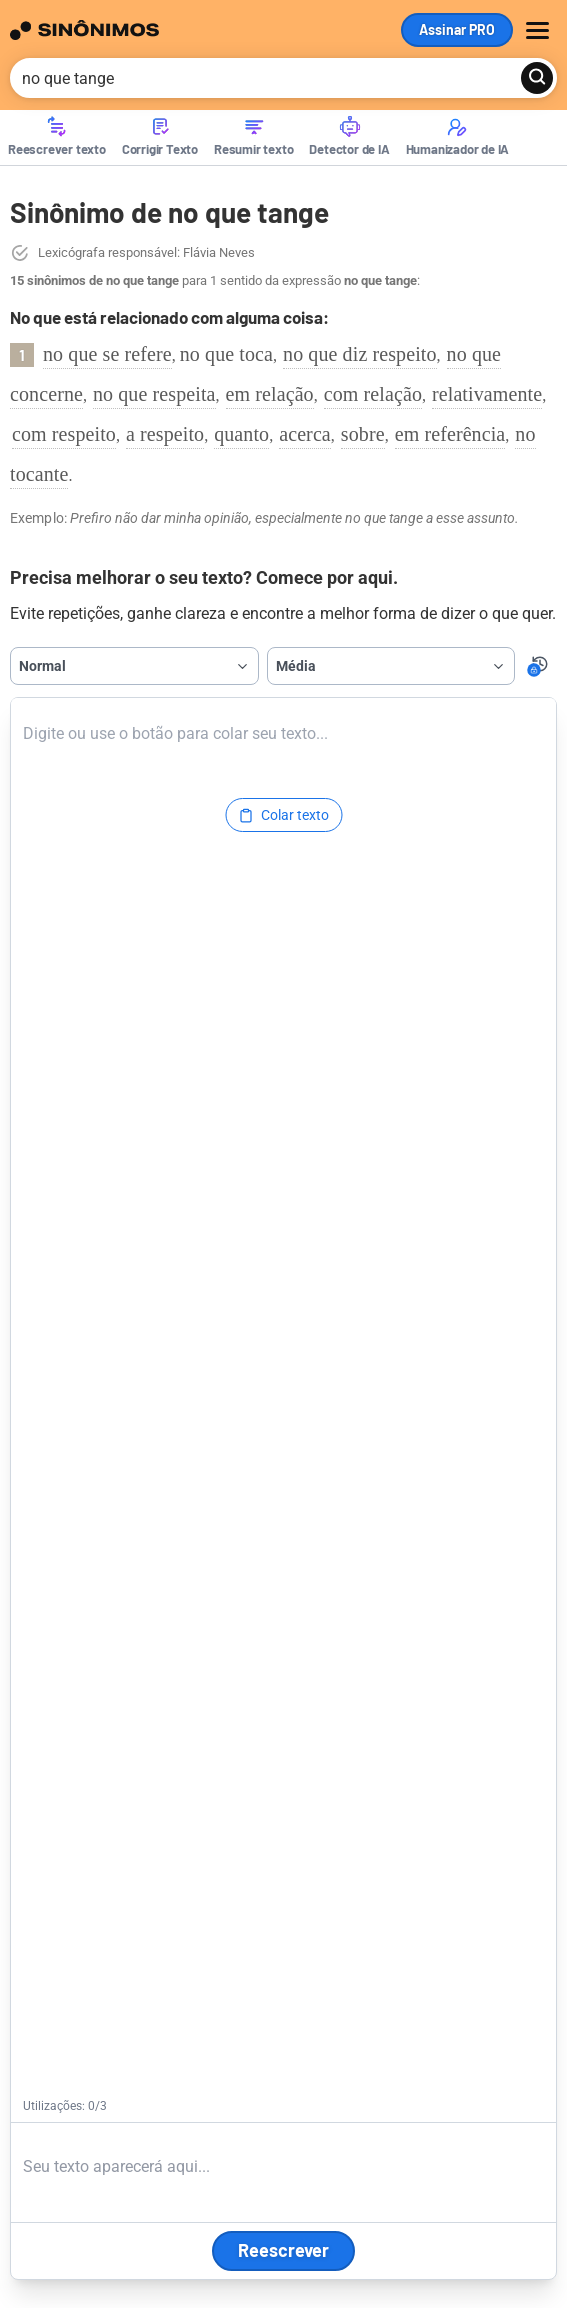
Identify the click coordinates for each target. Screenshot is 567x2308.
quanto (241, 434)
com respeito (64, 434)
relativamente (487, 394)
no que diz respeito (360, 354)
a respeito (165, 434)
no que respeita (154, 394)
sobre (363, 434)
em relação (270, 394)
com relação (373, 394)
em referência (450, 434)
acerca (305, 434)
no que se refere (107, 354)
